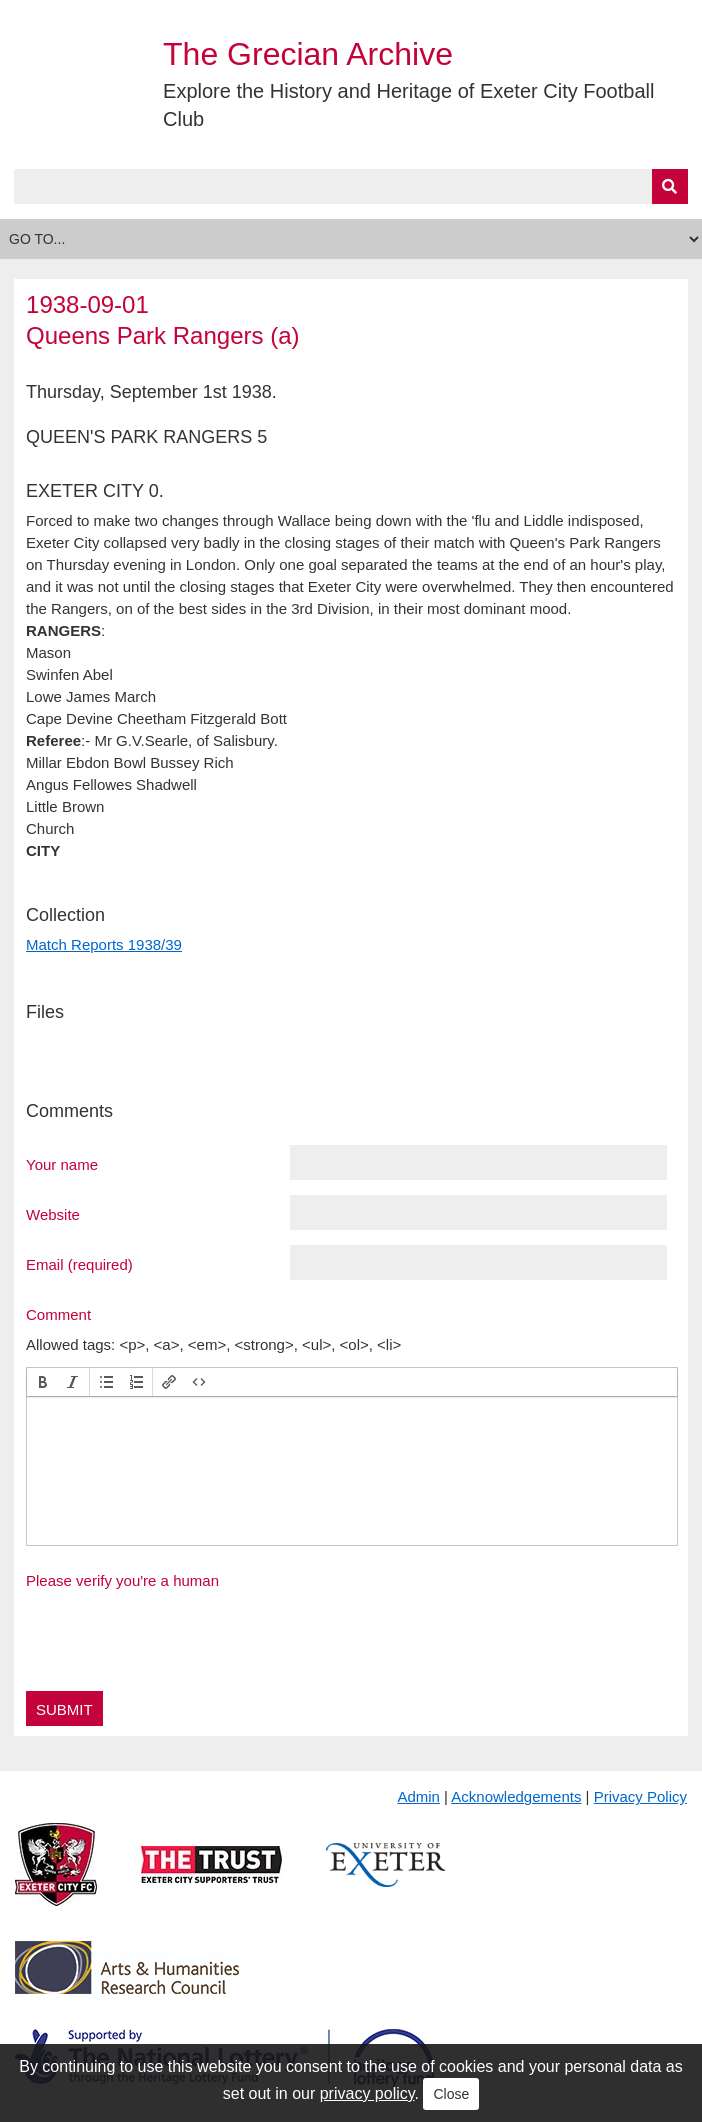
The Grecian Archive (308, 54)
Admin (418, 1796)
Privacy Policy (640, 1796)
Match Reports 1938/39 (104, 944)
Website (53, 1214)
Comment (58, 1314)
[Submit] (670, 186)
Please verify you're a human (122, 1580)
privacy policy (367, 2093)
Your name (62, 1164)
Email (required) (79, 1264)
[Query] (351, 186)
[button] (43, 1382)
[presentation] (43, 1382)
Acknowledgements (516, 1796)
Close (451, 2094)
